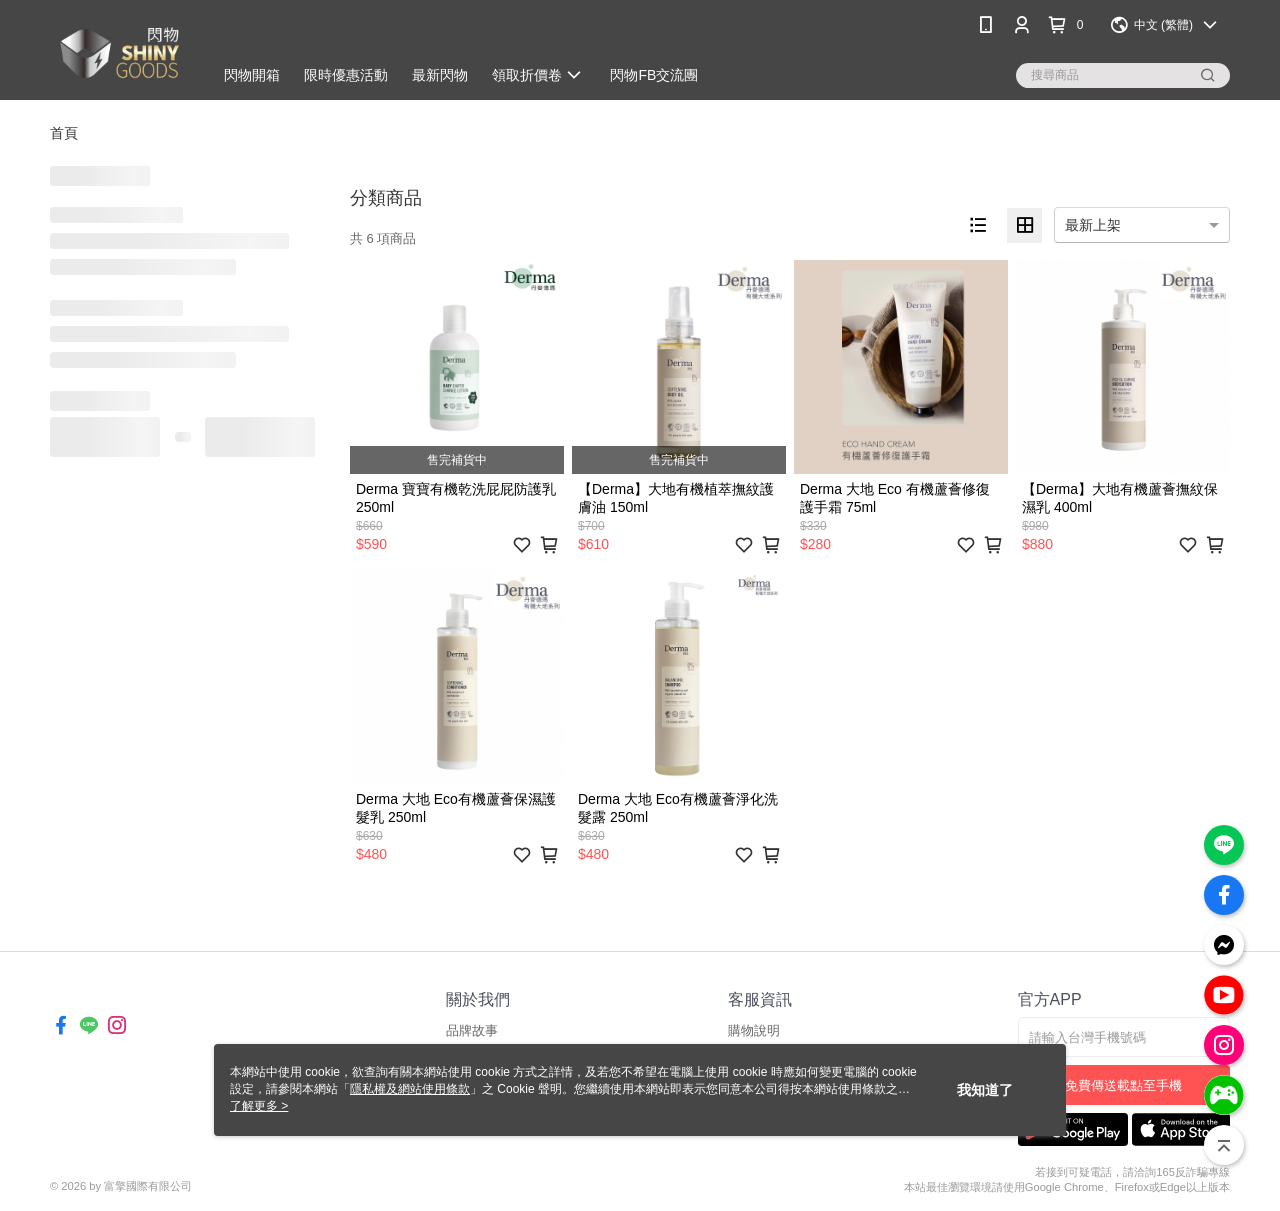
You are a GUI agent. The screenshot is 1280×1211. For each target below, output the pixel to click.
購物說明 (754, 1030)
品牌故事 (472, 1030)
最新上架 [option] (1093, 225)
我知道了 (985, 1090)
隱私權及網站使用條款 (410, 1089)
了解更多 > (259, 1106)
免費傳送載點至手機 (1123, 1085)
